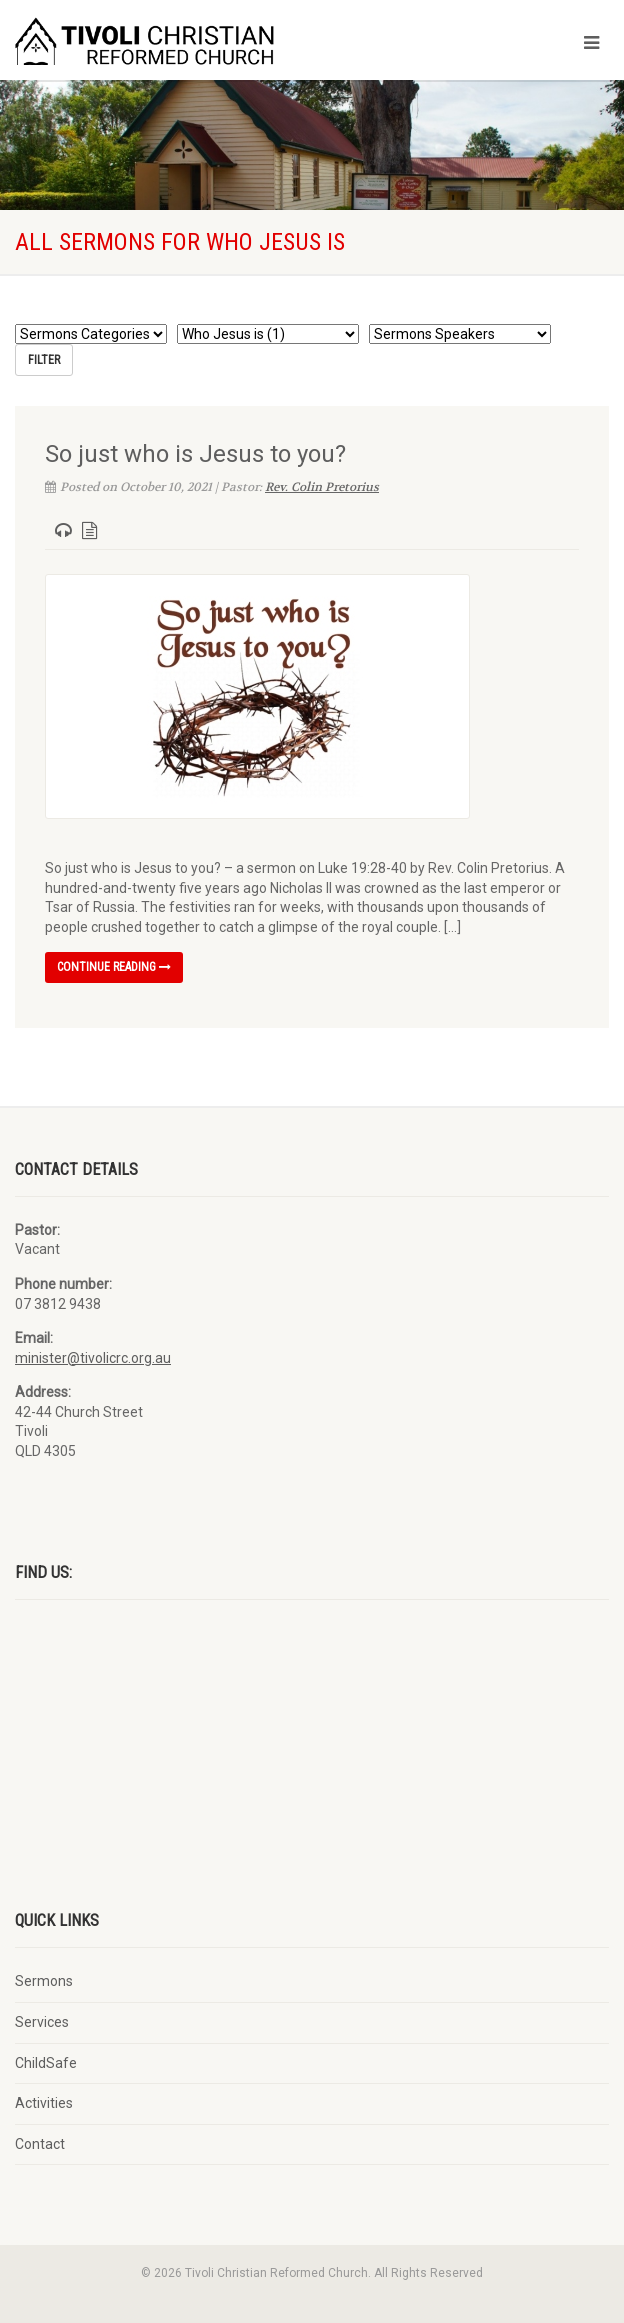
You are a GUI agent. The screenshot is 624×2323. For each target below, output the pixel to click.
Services (42, 2022)
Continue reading (114, 967)
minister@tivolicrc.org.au (93, 1358)
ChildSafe (46, 2063)
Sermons (44, 1981)
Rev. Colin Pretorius (322, 487)
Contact (40, 2144)
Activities (44, 2103)
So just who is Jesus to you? (195, 454)
